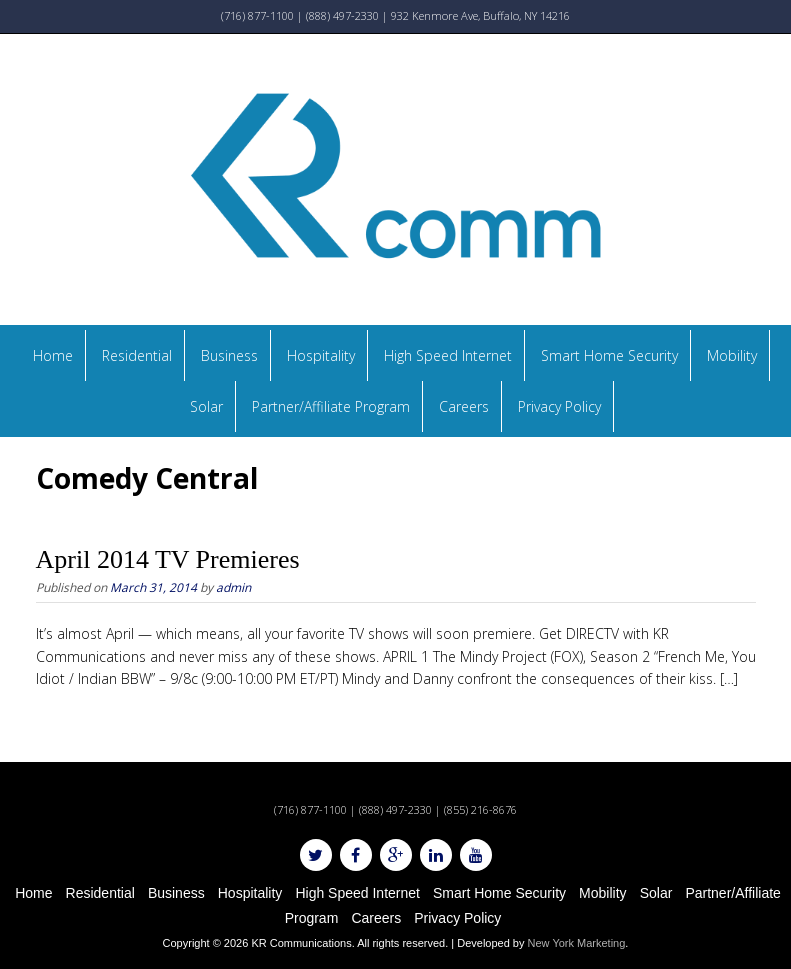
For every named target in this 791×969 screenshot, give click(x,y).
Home (53, 355)
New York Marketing (577, 943)
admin (233, 587)
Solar (206, 406)
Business (229, 355)
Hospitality (321, 355)
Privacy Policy (559, 406)
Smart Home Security (609, 355)
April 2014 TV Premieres (168, 559)
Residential (137, 355)
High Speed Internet (448, 355)
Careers (464, 406)
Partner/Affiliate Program (331, 406)
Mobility (732, 355)
